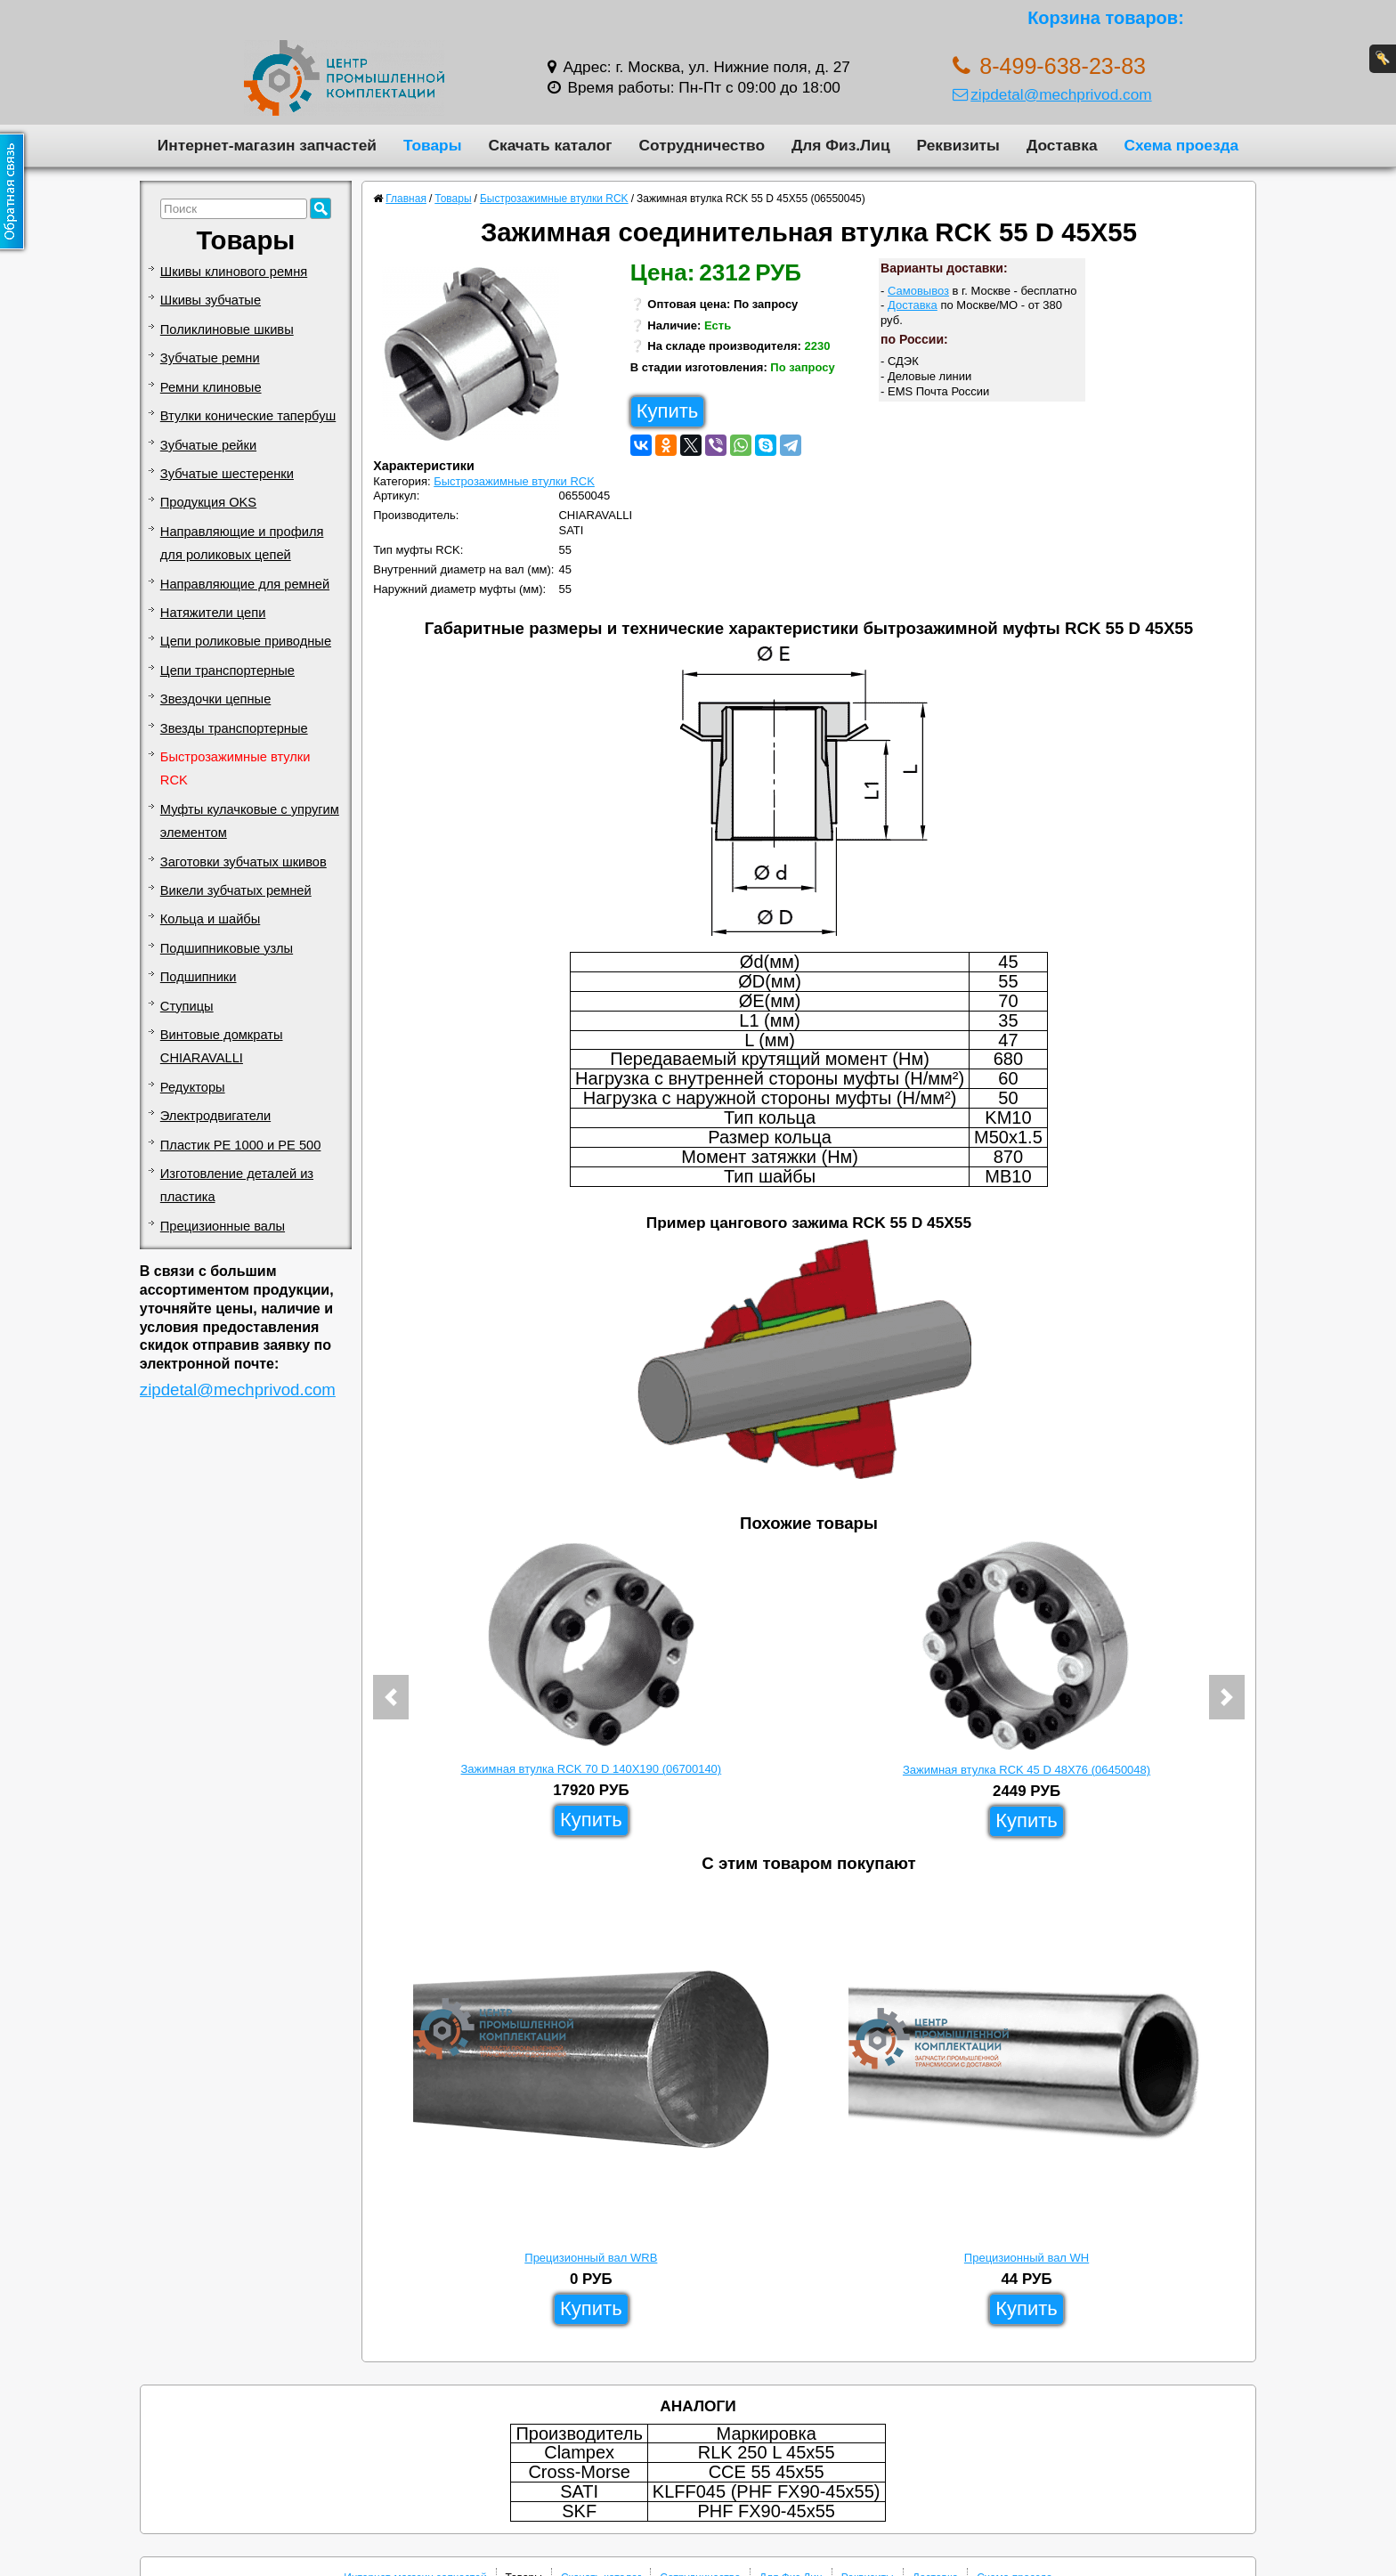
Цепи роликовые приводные (245, 641)
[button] (391, 1697)
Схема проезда (1181, 145)
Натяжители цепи (213, 612)
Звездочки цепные (216, 699)
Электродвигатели (215, 1116)
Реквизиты (958, 145)
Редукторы (192, 1087)
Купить (668, 411)
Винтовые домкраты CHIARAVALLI (221, 1046)
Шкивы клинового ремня (233, 271)
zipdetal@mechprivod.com (1052, 94)
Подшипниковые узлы (226, 948)
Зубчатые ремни (210, 358)
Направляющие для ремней (244, 584)
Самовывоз (918, 290)
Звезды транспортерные (234, 728)
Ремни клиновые (211, 387)
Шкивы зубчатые (210, 300)
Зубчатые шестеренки (227, 474)
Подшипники (198, 977)
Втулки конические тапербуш (248, 416)
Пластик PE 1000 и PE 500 (240, 1145)
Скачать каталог (550, 145)
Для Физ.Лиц (840, 145)
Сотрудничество (702, 145)
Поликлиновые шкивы (227, 329)
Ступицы (187, 1006)
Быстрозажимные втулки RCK (235, 768)
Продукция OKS (208, 502)
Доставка (1062, 145)
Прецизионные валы (222, 1226)
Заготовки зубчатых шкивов (243, 862)
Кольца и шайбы (210, 919)
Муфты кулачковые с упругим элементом (249, 821)
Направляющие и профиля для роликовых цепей (242, 543)
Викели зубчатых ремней (236, 890)
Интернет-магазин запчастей (267, 145)
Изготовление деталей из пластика (236, 1185)
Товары (432, 145)
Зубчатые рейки (208, 445)
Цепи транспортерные (227, 670)
